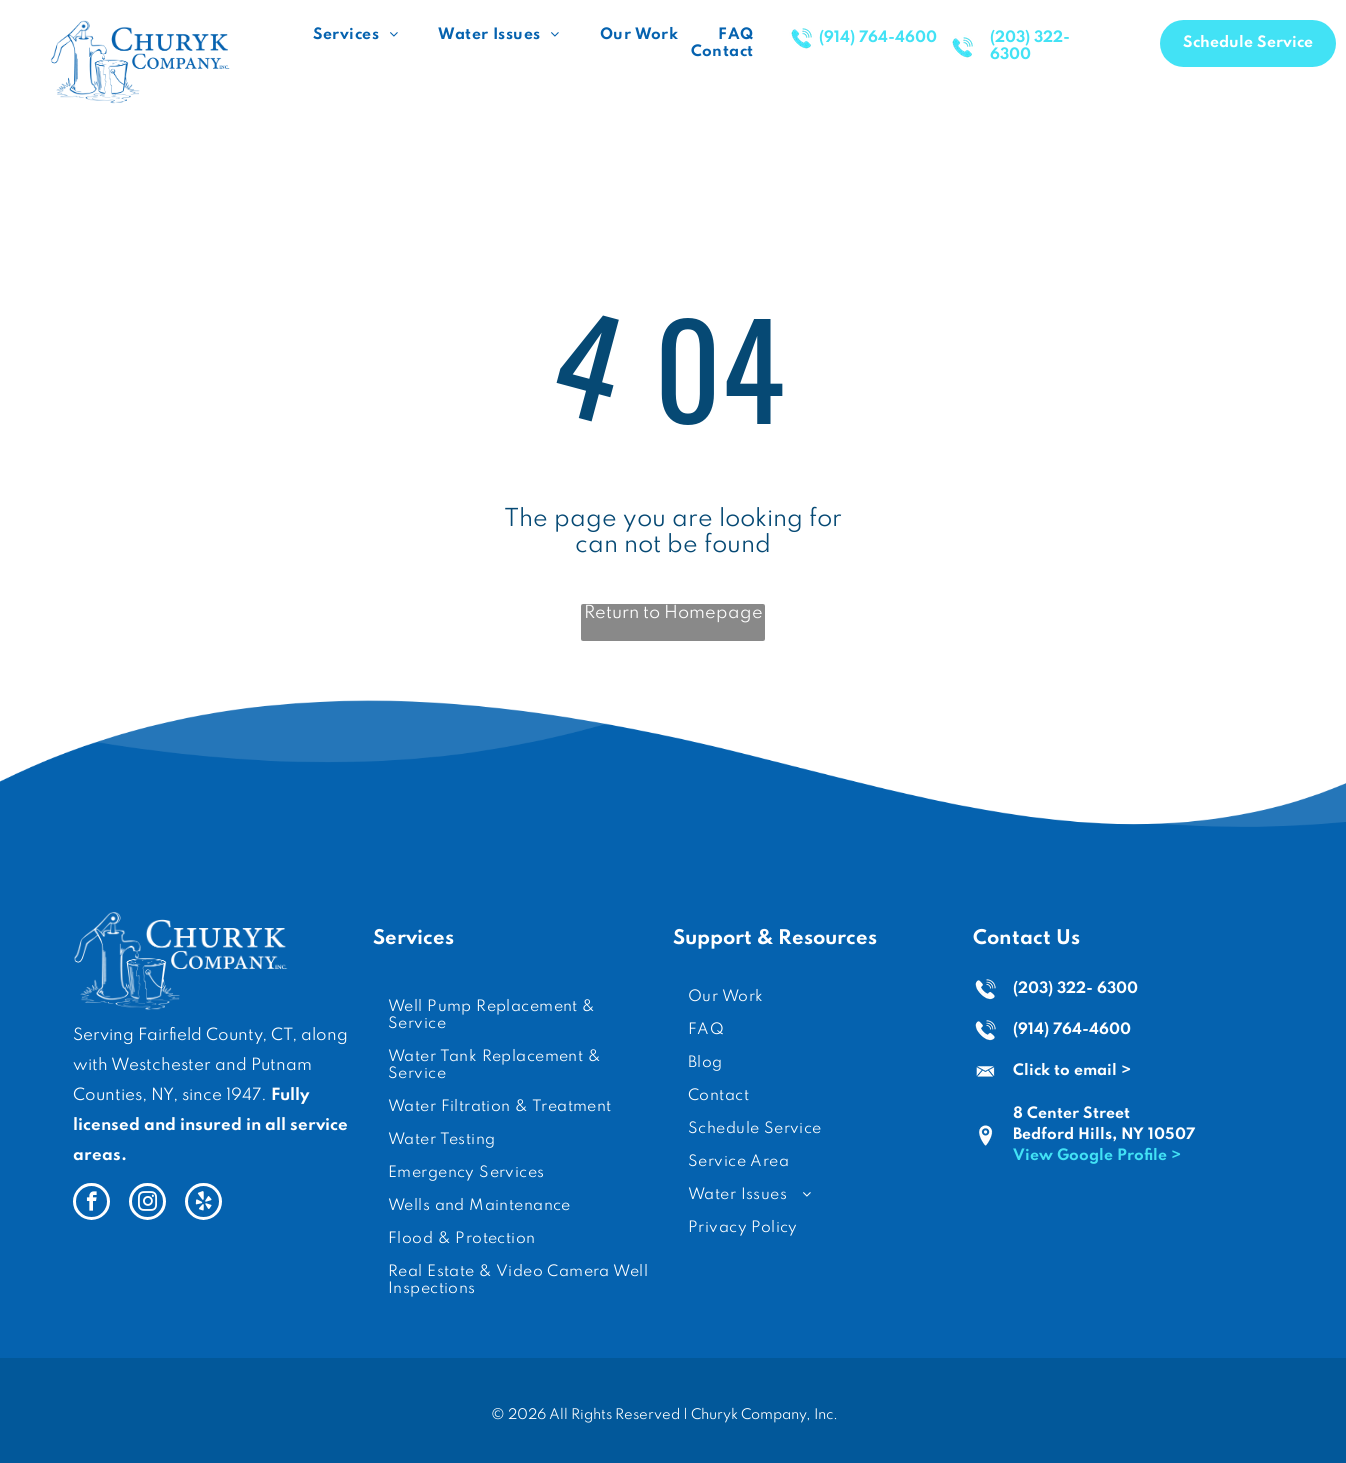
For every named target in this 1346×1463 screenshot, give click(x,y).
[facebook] (91, 1204)
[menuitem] (356, 35)
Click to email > (1072, 1071)
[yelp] (203, 1204)
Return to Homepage (673, 613)
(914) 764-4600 (1072, 1030)
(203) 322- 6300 (1075, 989)
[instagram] (147, 1204)
